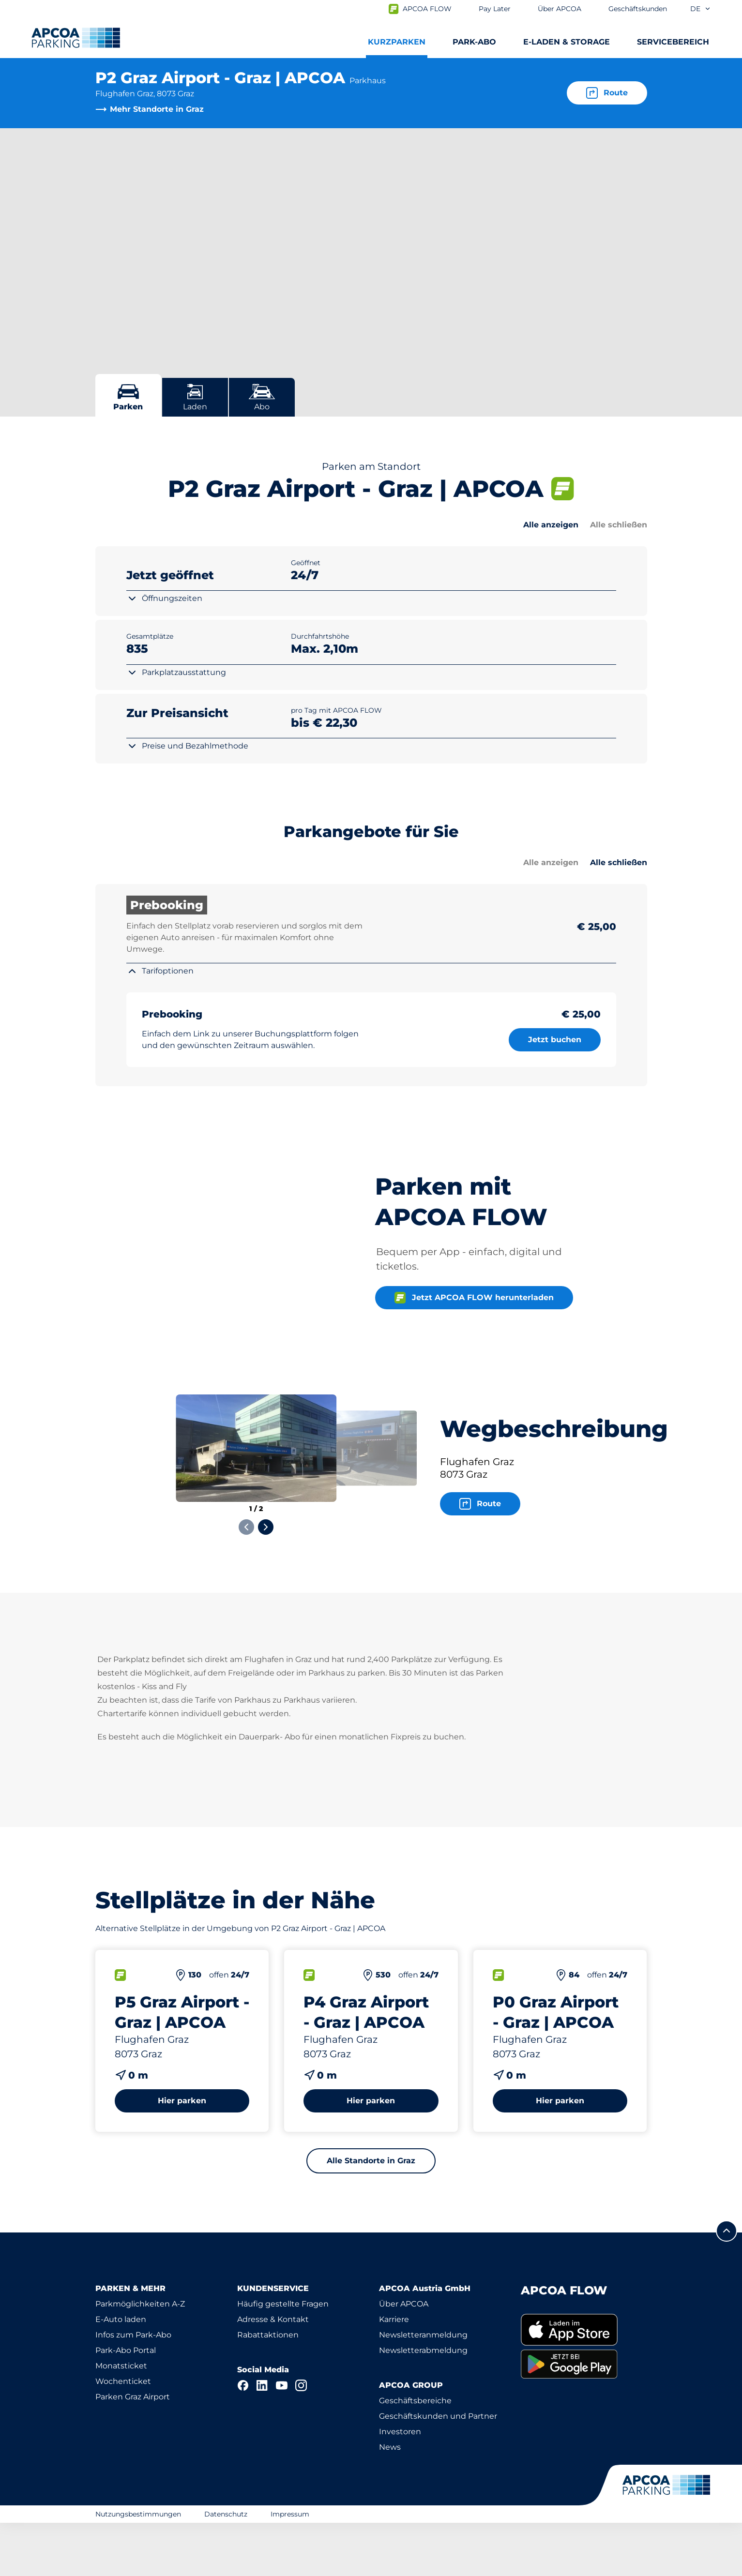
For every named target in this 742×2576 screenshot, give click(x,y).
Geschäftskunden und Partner (438, 2469)
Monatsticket (121, 2419)
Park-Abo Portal (125, 2403)
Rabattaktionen (268, 2388)
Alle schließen (618, 524)
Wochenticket (123, 2434)
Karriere (394, 2372)
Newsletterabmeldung (423, 2403)
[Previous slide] (246, 1580)
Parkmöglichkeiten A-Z (140, 2357)
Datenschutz (225, 2566)
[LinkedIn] (262, 2438)
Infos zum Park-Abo (133, 2388)
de (700, 8)
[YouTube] (282, 2438)
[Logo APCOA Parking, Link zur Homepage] (75, 37)
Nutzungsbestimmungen (138, 2566)
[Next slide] (265, 1580)
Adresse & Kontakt (273, 2372)
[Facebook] (243, 2438)
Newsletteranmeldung (423, 2388)
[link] (584, 2382)
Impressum (290, 2566)
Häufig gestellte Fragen (283, 2357)
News (390, 2500)
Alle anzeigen (550, 524)
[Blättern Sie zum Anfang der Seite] (726, 2284)
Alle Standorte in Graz (371, 2213)
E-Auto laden (120, 2372)
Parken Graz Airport (132, 2450)
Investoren (400, 2484)
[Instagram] (301, 2438)
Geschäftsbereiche (415, 2453)
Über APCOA (403, 2357)
